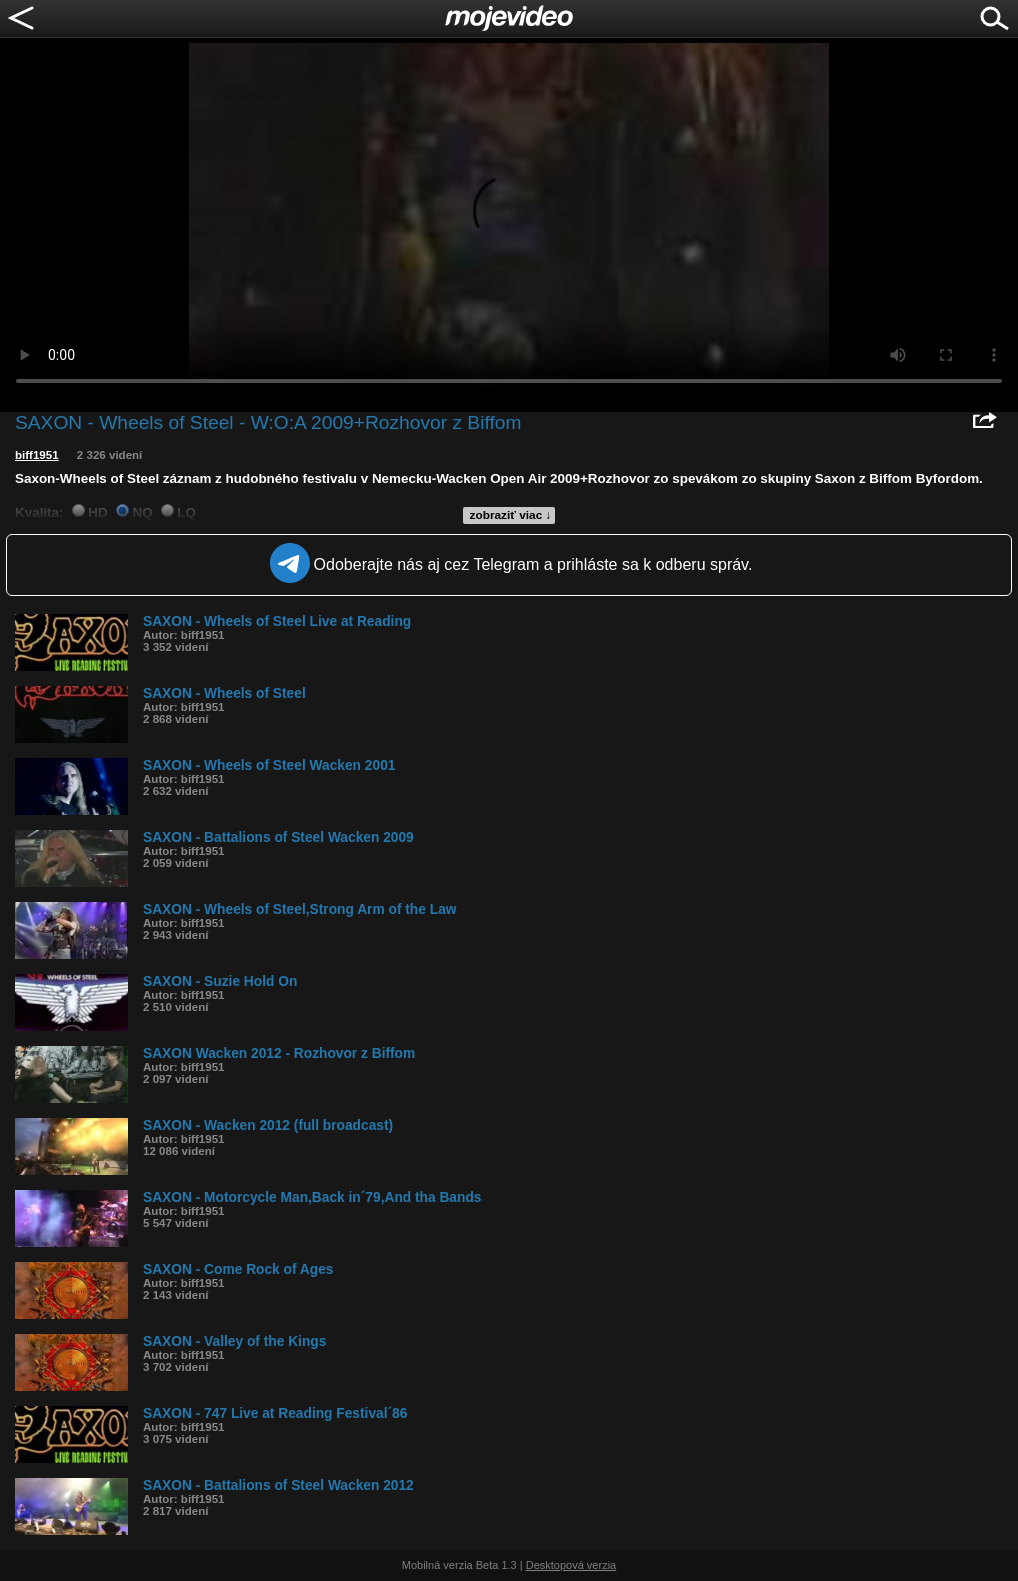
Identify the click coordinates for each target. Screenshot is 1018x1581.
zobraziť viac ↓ (511, 515)
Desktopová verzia (571, 1565)
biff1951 (37, 455)
